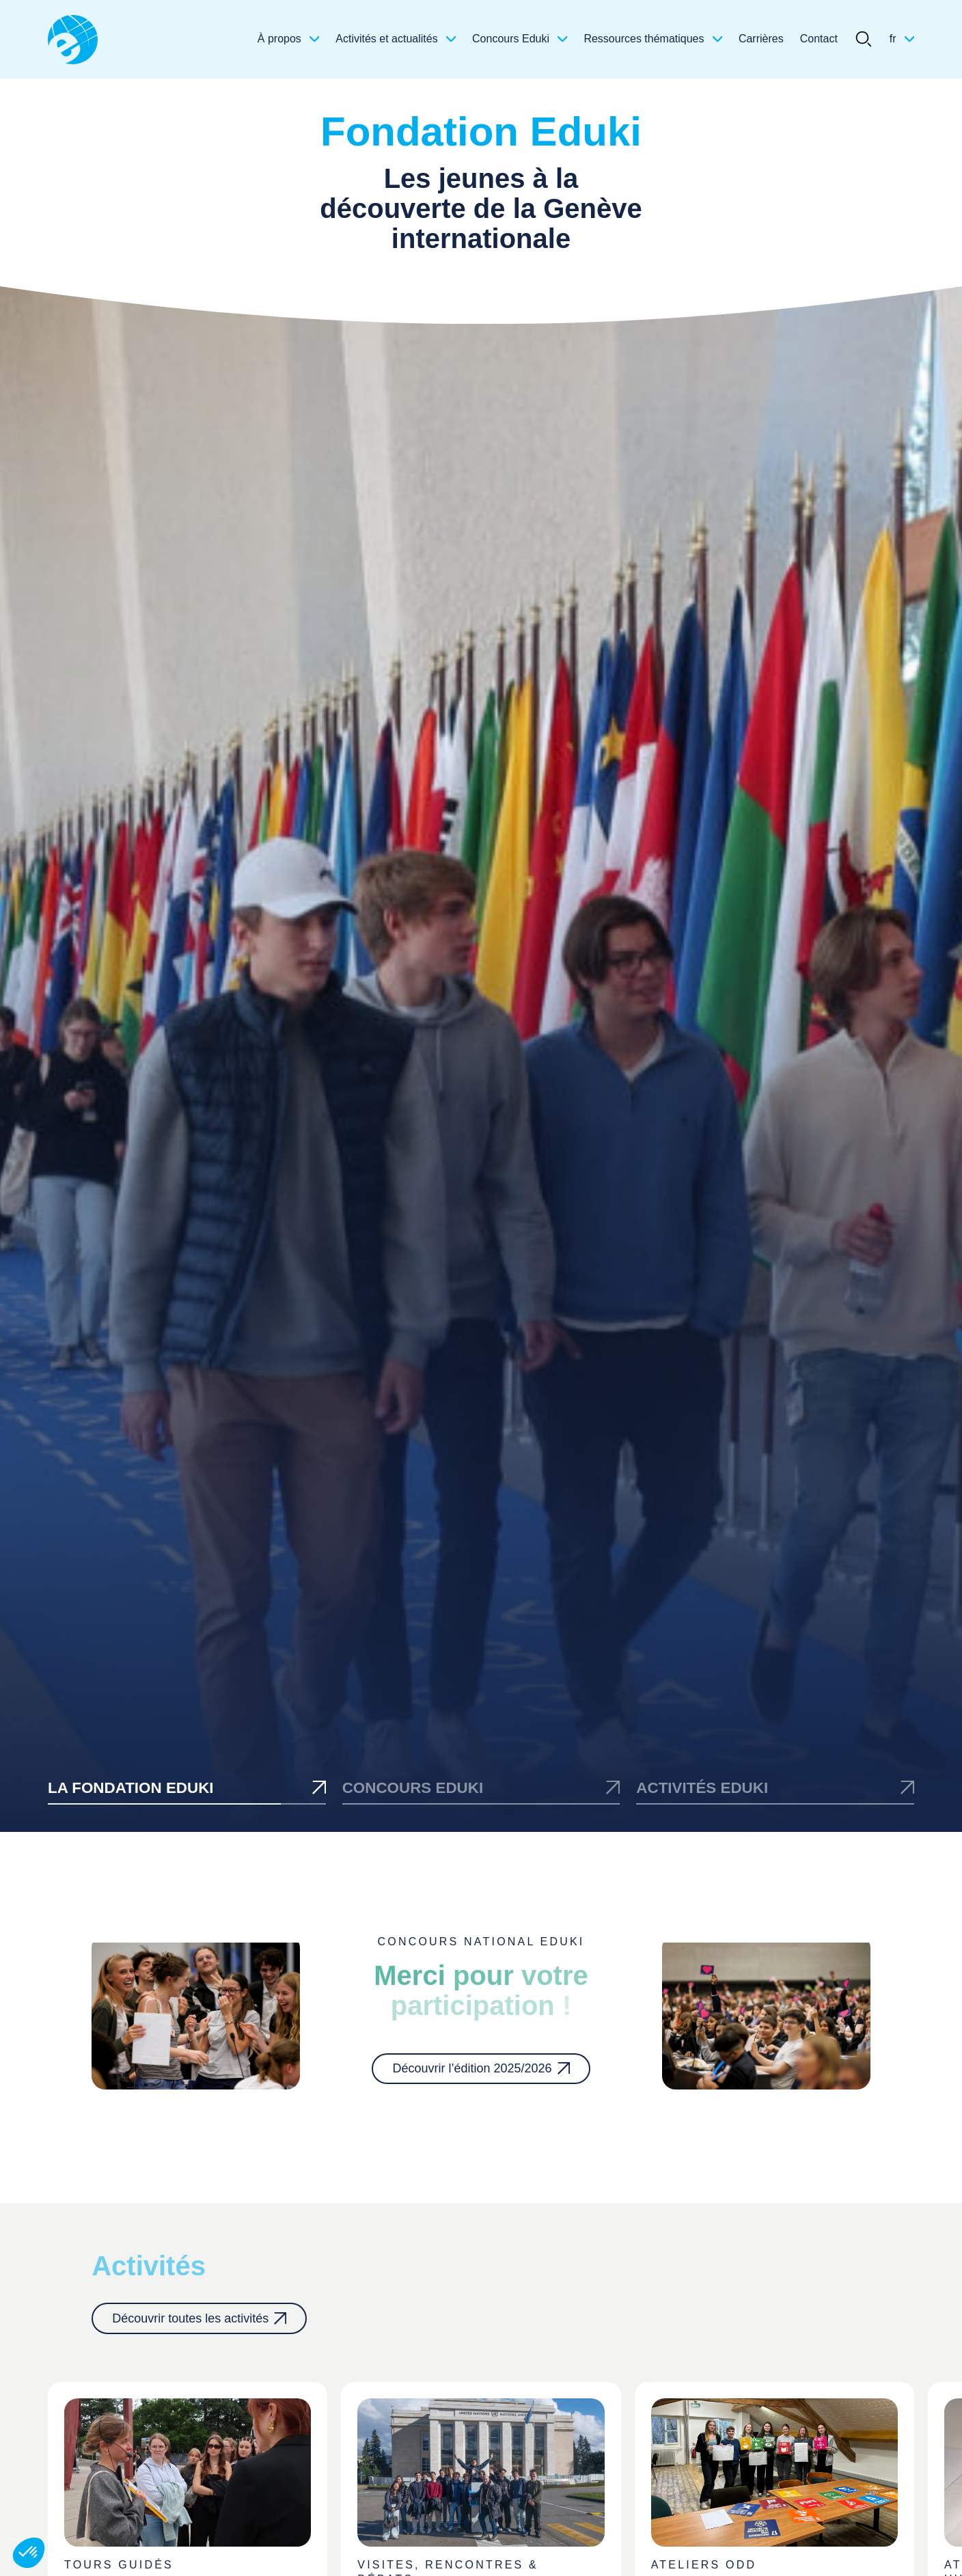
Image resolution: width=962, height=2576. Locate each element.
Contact (819, 38)
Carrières (761, 38)
